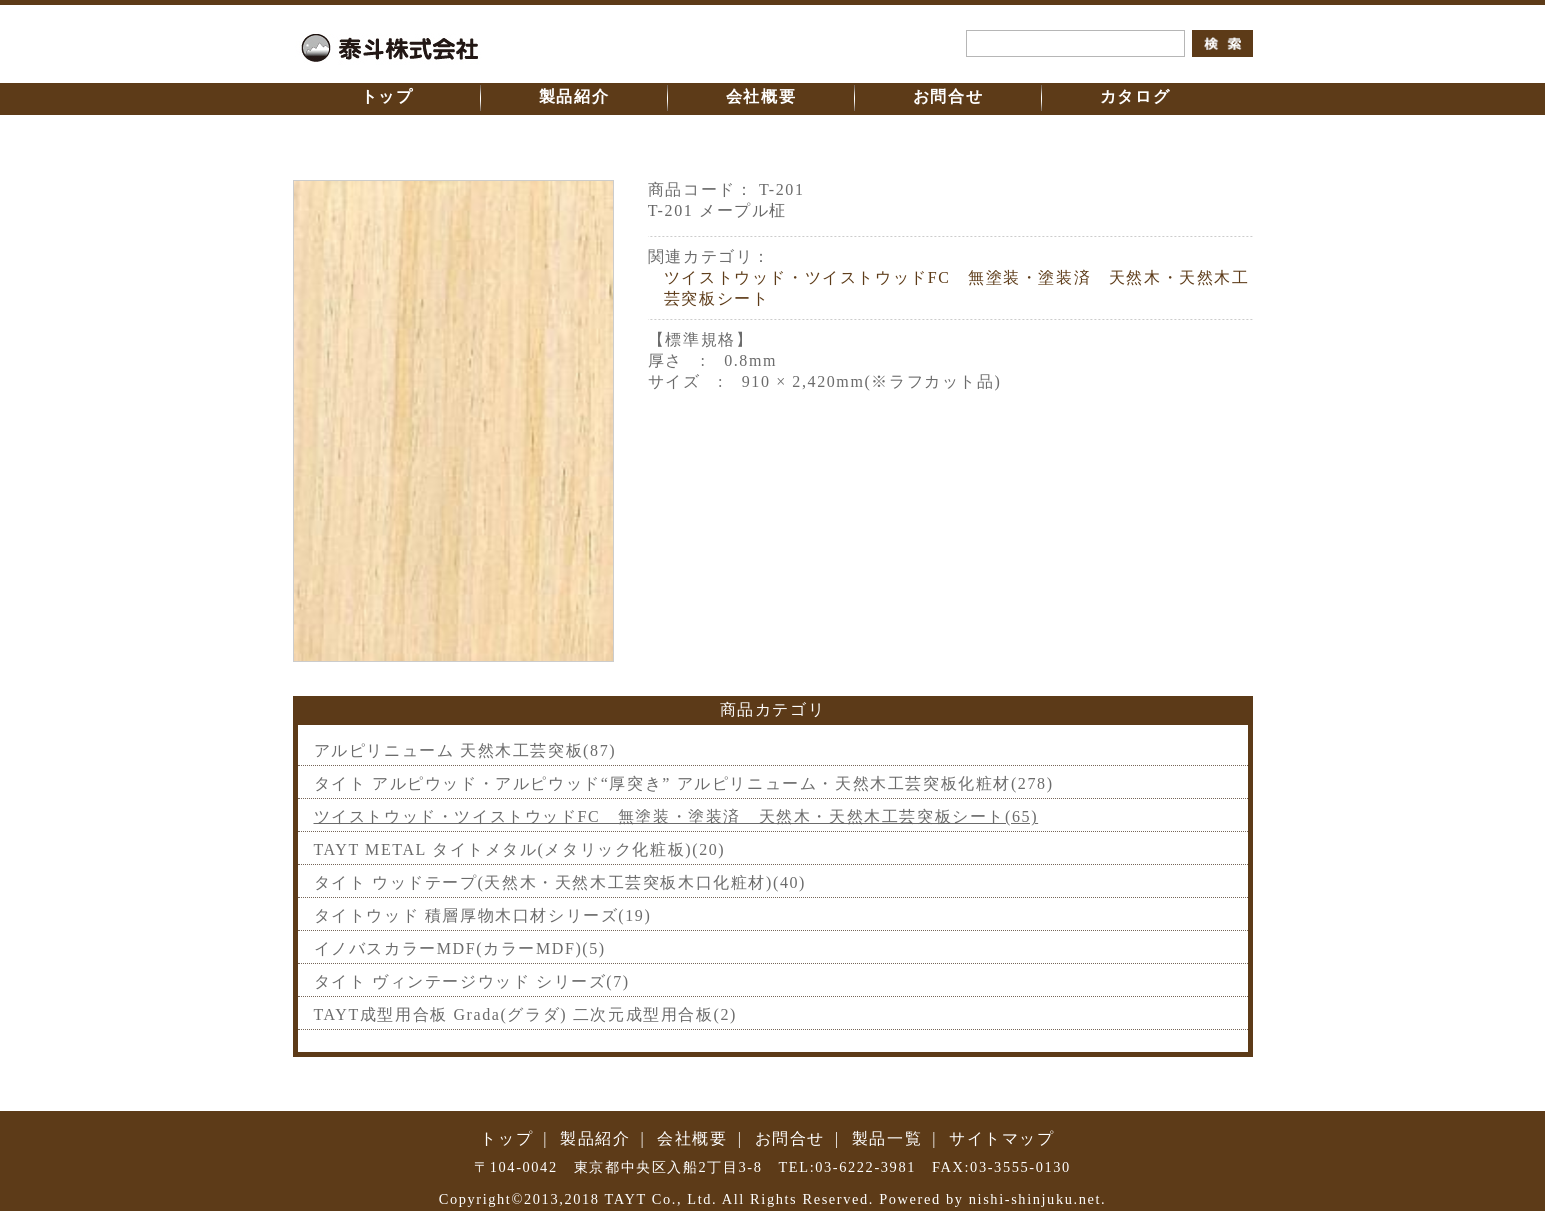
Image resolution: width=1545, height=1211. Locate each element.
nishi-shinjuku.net (1035, 1199)
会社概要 (761, 96)
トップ (387, 96)
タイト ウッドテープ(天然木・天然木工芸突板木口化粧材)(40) (560, 882)
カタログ (1135, 96)
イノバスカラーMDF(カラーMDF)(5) (460, 948)
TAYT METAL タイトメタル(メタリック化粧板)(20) (520, 849)
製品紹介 (574, 96)
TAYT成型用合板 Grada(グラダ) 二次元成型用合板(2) (526, 1014)
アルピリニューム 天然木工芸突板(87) (465, 750)
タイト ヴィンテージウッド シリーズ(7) (472, 981)
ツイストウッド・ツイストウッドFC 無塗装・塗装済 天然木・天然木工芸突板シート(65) (676, 816)
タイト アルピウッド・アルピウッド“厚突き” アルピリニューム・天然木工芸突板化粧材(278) (684, 783)
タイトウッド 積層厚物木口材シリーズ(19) (483, 915)
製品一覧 (887, 1138)
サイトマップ (1002, 1138)
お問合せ (948, 96)
